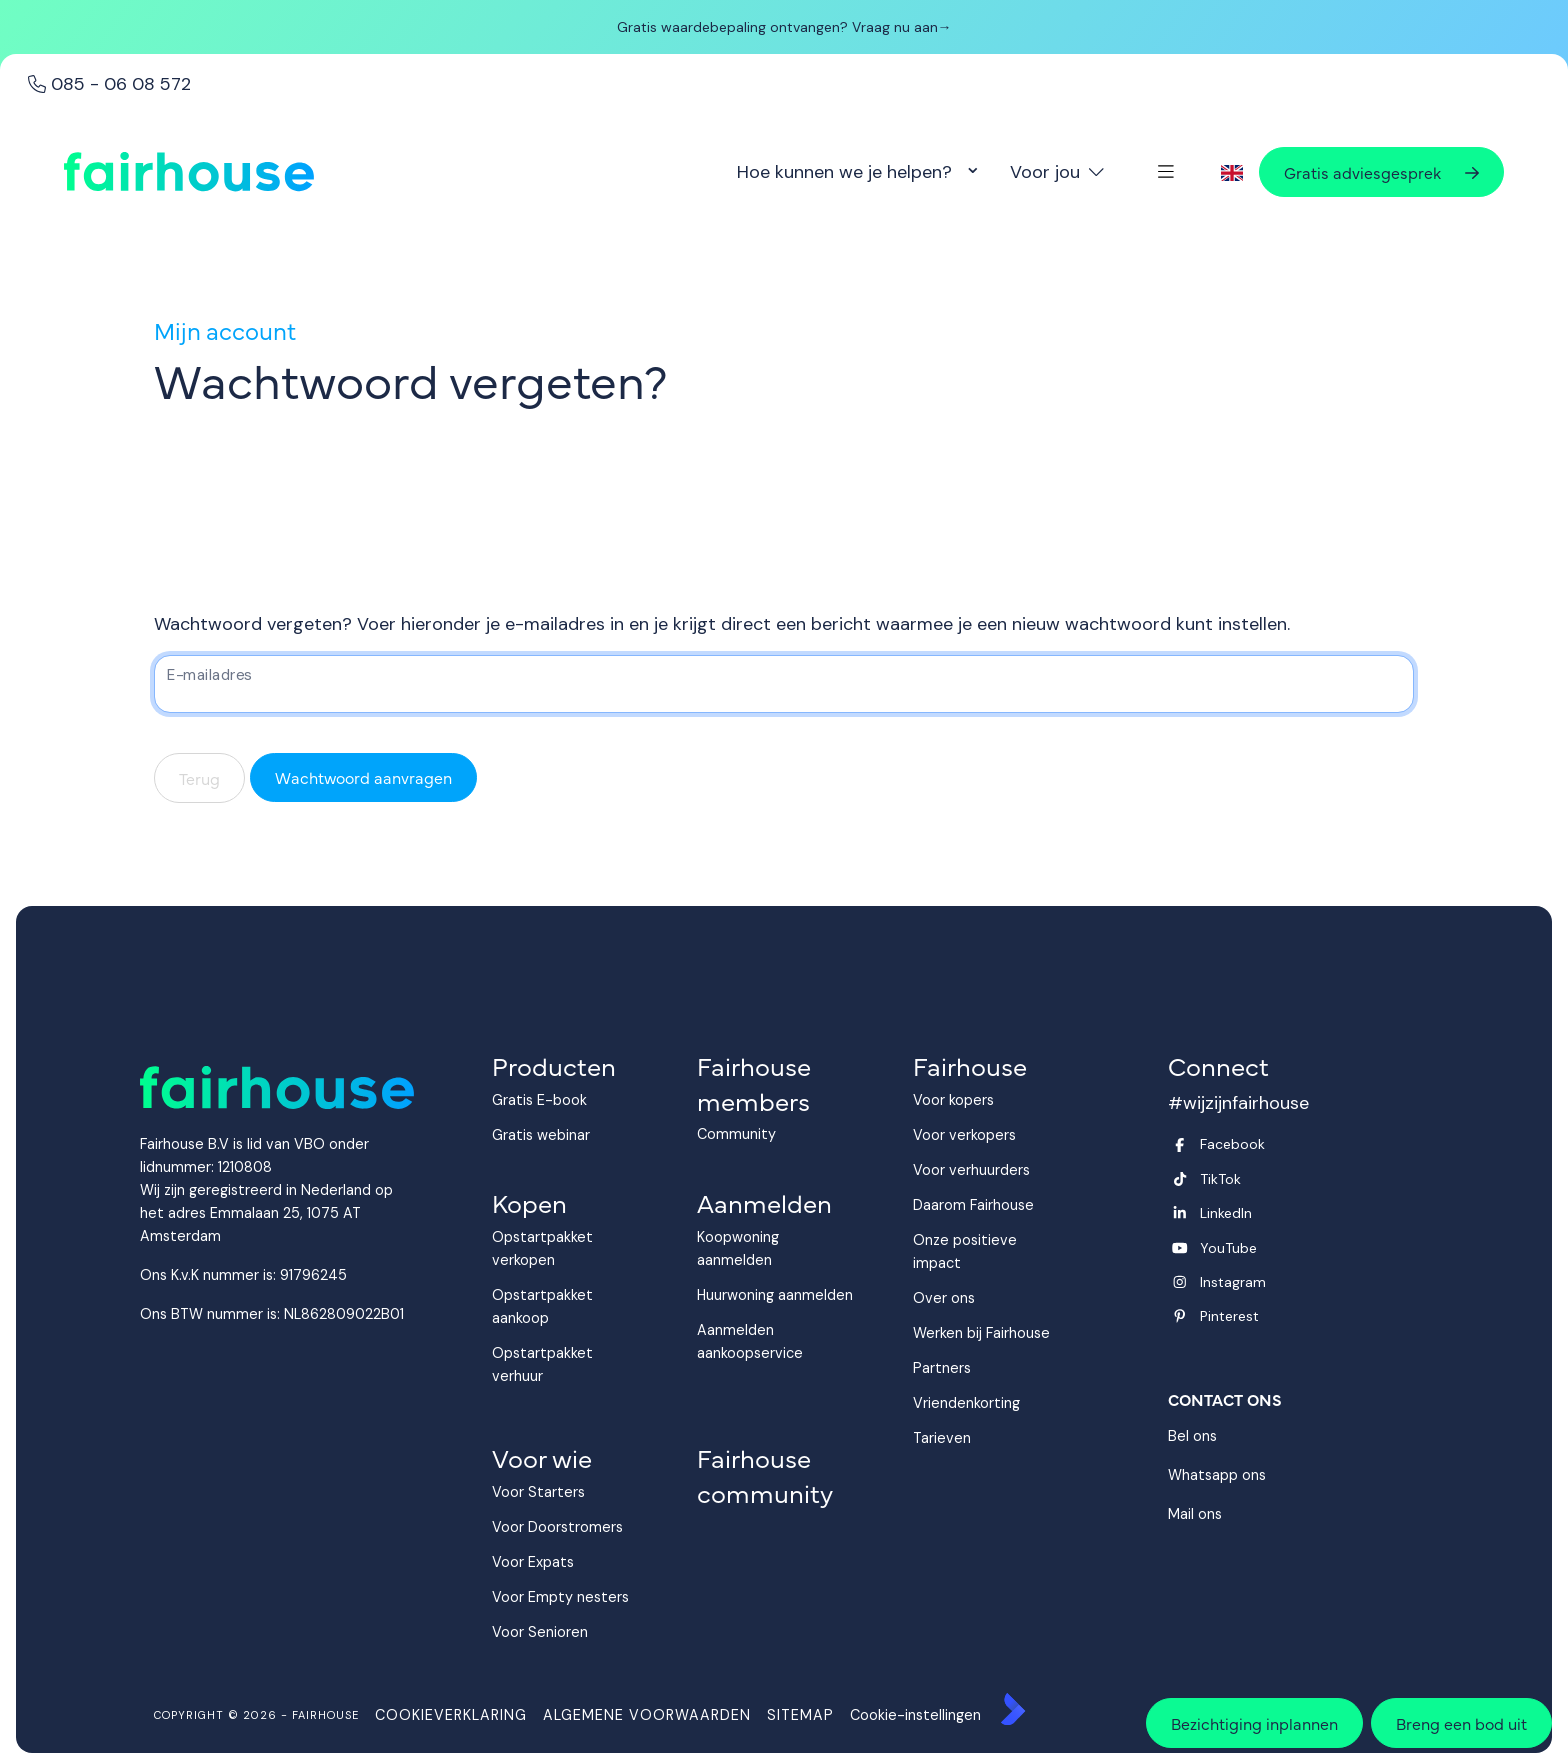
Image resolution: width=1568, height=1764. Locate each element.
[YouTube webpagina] (1285, 1248)
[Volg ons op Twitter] (1285, 1179)
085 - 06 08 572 (109, 84)
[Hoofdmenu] (1166, 172)
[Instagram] (1285, 1282)
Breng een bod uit (1461, 1723)
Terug (199, 778)
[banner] (784, 35)
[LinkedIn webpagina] (1285, 1213)
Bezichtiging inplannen (1254, 1723)
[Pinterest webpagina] (1285, 1316)
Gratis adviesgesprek (1381, 172)
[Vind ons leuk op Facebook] (1285, 1144)
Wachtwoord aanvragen (363, 777)
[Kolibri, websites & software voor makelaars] (1013, 1709)
